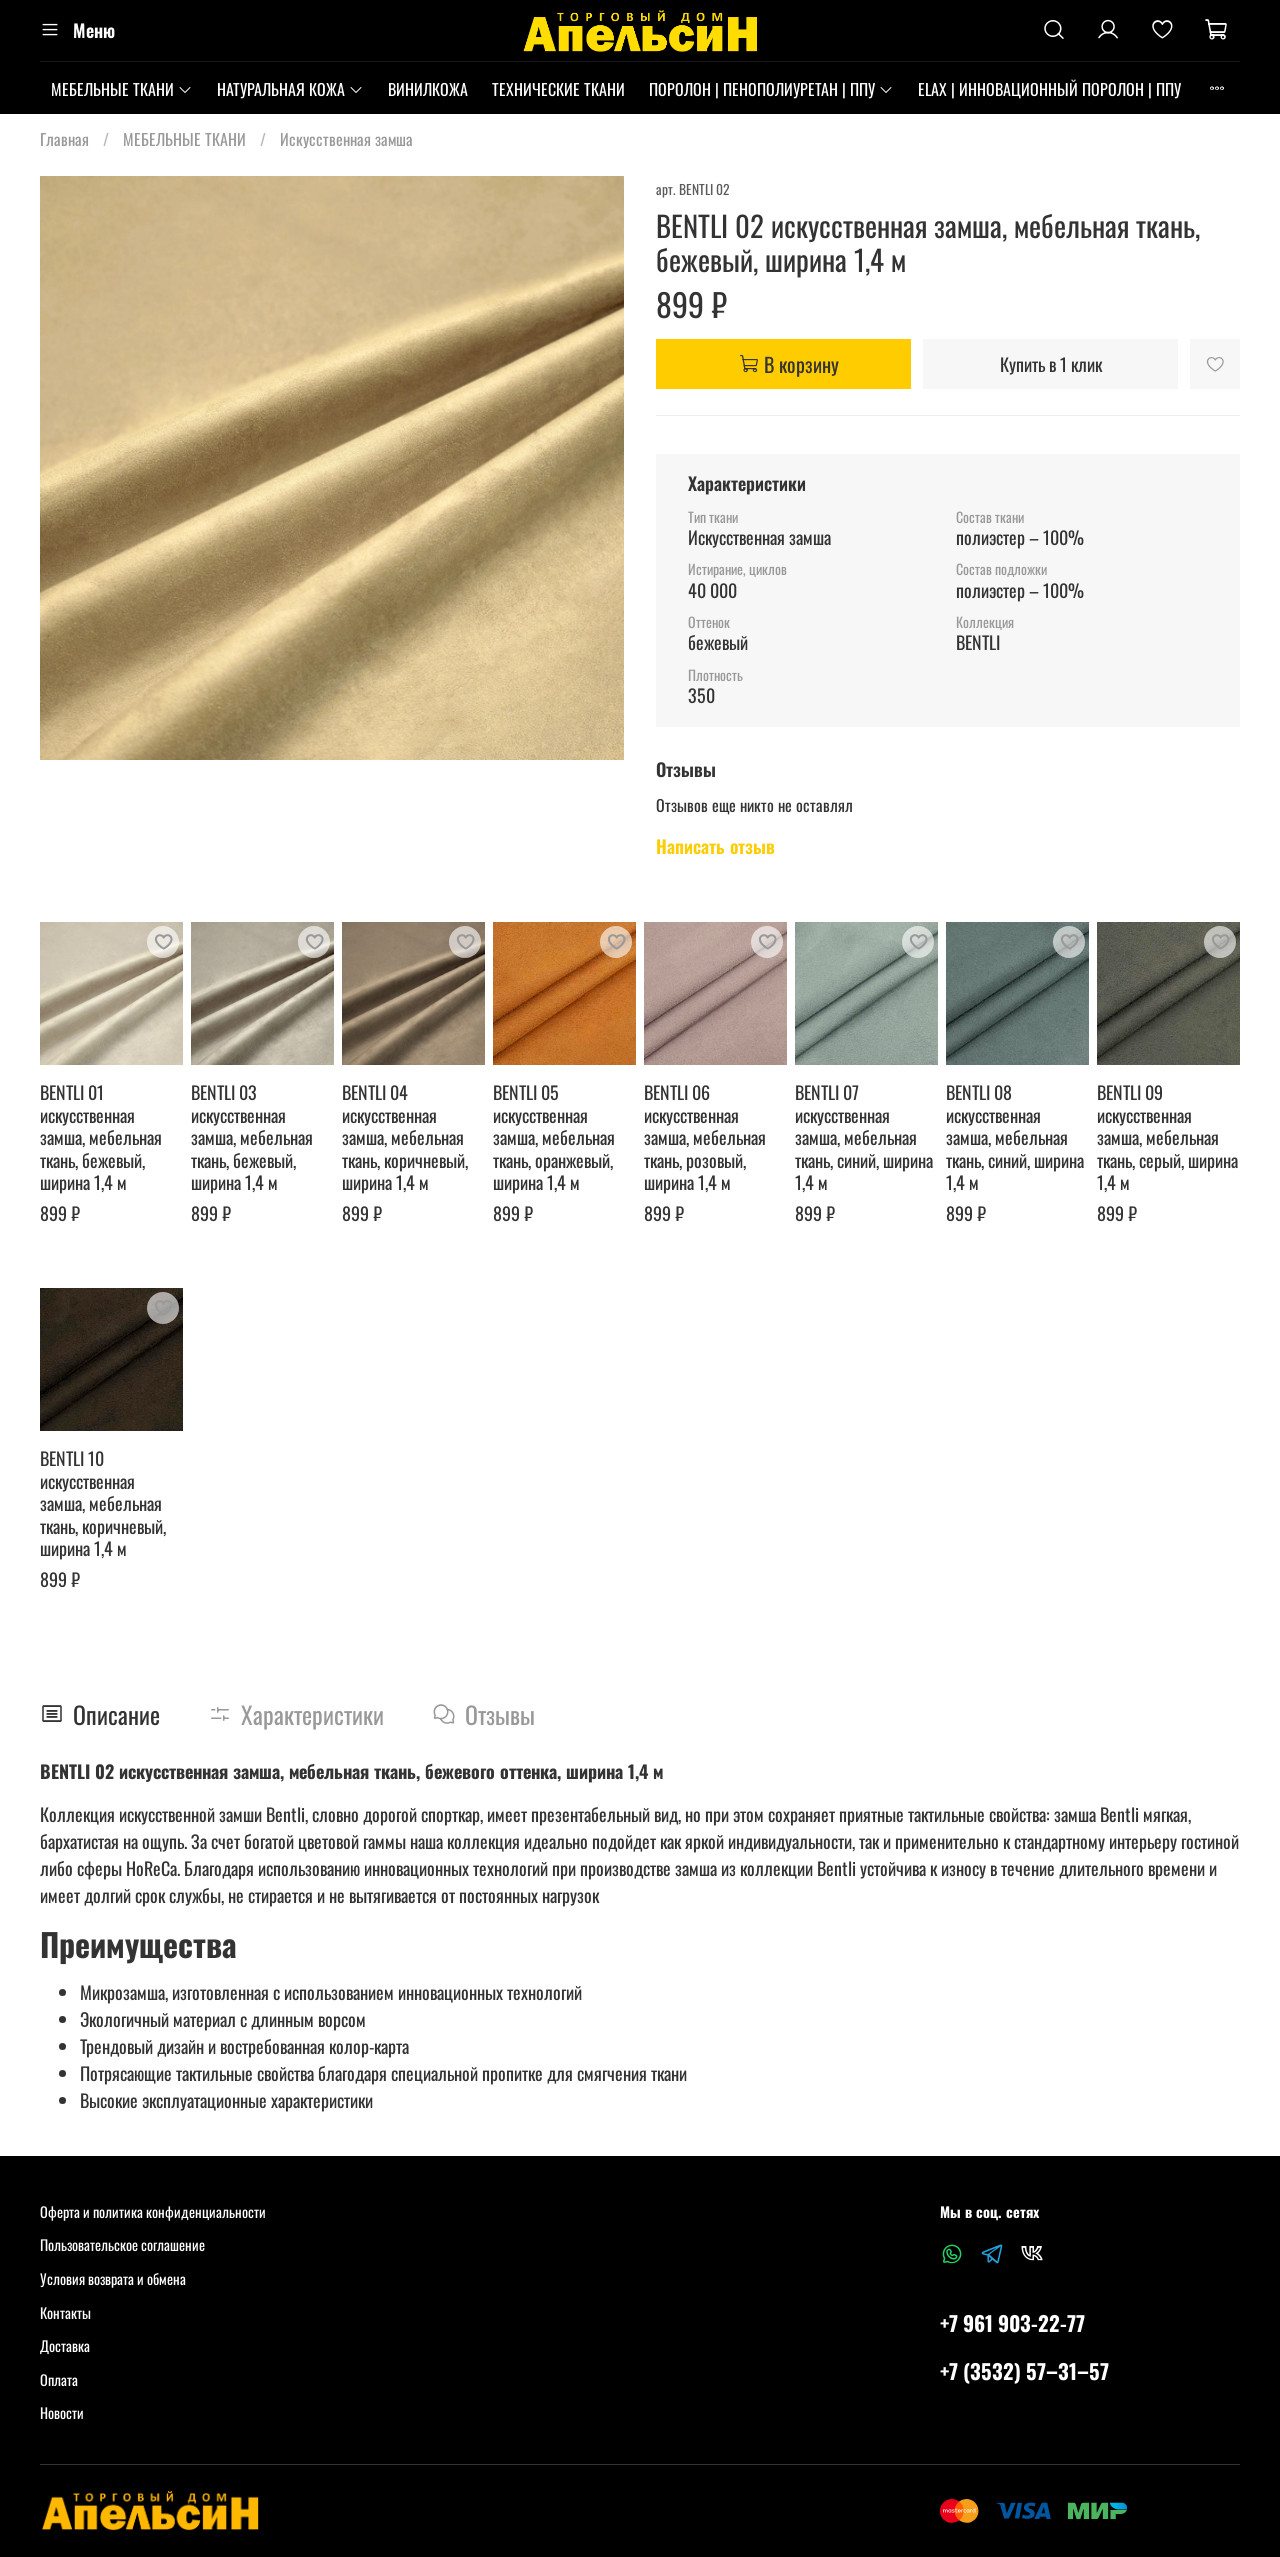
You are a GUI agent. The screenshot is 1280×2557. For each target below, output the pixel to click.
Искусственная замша (346, 139)
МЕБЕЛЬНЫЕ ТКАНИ (122, 89)
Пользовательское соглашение (122, 2244)
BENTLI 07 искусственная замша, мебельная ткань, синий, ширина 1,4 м (864, 1137)
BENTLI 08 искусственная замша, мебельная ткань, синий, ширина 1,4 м (1015, 1137)
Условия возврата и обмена (113, 2278)
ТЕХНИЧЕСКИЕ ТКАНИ (558, 89)
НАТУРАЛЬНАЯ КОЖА (290, 89)
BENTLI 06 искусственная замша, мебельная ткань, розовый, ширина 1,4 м (705, 1137)
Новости (62, 2412)
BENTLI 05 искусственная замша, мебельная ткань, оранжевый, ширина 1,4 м (554, 1137)
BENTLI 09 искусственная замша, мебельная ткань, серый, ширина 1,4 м (1167, 1137)
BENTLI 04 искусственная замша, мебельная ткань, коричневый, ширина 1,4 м (405, 1137)
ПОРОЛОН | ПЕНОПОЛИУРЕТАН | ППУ (771, 89)
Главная (64, 139)
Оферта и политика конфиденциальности (153, 2211)
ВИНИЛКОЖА (428, 89)
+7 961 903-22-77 (1012, 2322)
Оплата (59, 2379)
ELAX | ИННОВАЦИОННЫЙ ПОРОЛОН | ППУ (1049, 89)
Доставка (65, 2345)
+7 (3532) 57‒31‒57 (1024, 2370)
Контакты (65, 2312)
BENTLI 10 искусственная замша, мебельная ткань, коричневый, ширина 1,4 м (103, 1503)
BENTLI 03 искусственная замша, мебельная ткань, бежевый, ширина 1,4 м (252, 1137)
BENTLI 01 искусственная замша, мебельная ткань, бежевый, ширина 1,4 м (101, 1137)
